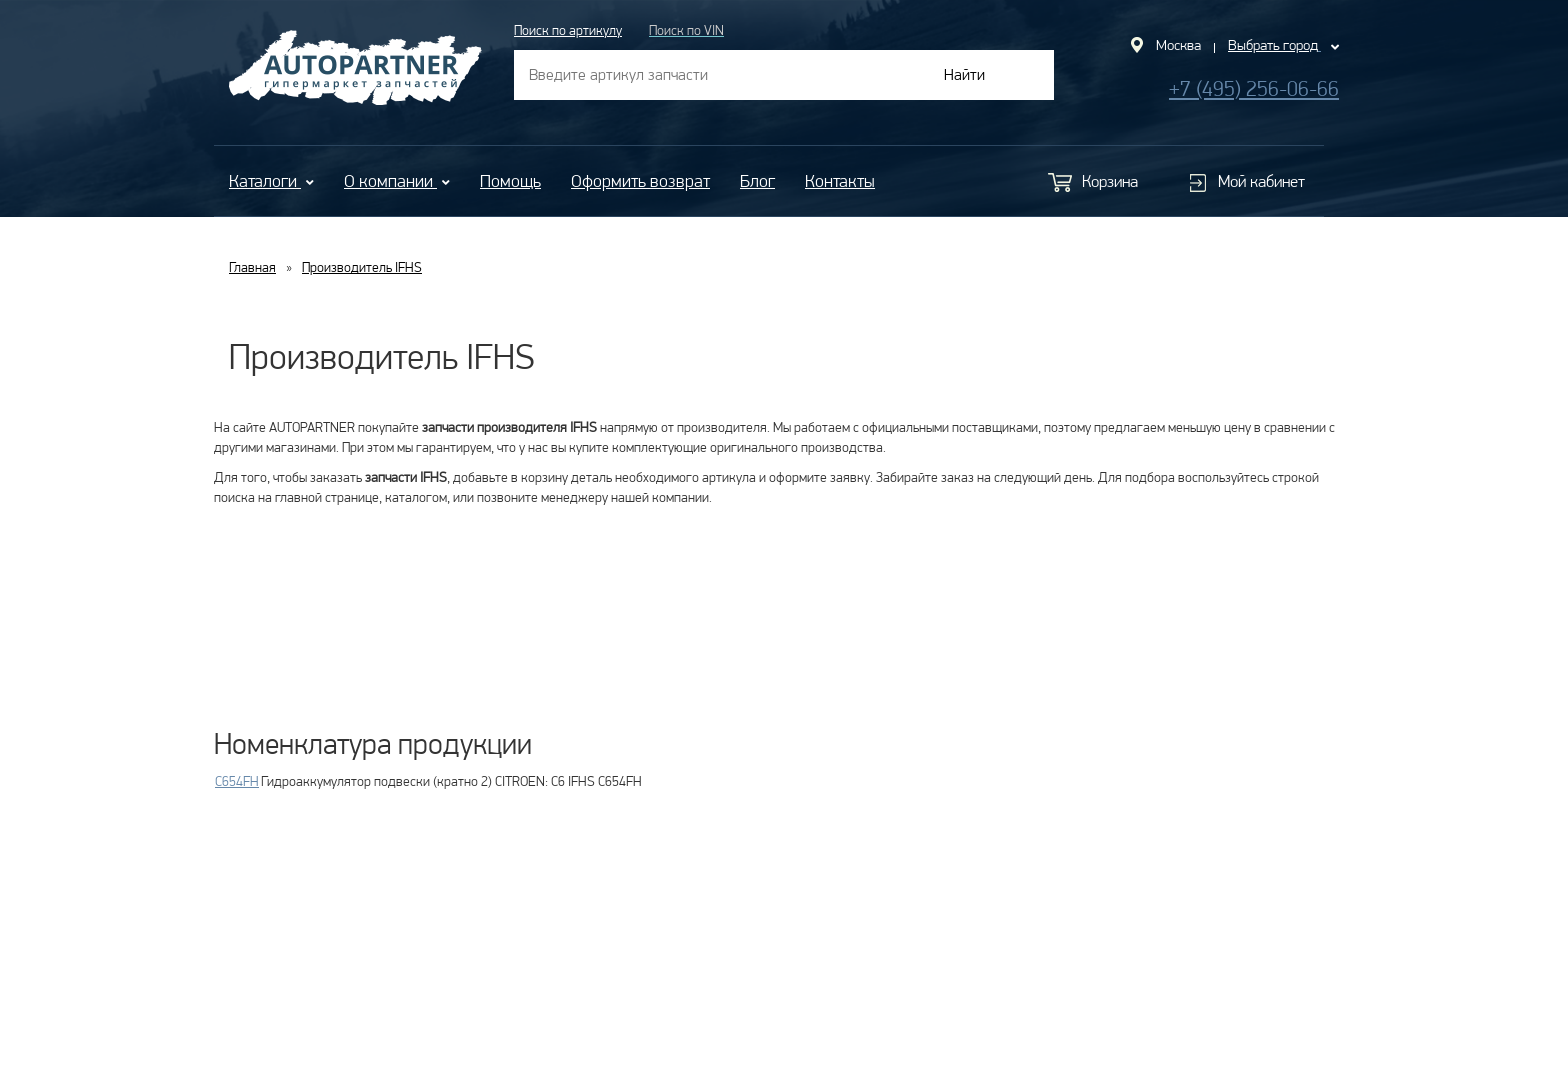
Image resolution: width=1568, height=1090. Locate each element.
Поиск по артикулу (568, 30)
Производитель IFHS (362, 267)
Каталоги (271, 180)
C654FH (237, 781)
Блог (757, 180)
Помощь (510, 180)
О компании (397, 180)
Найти (964, 74)
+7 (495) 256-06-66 (1254, 88)
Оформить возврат (640, 180)
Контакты (840, 180)
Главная (252, 267)
